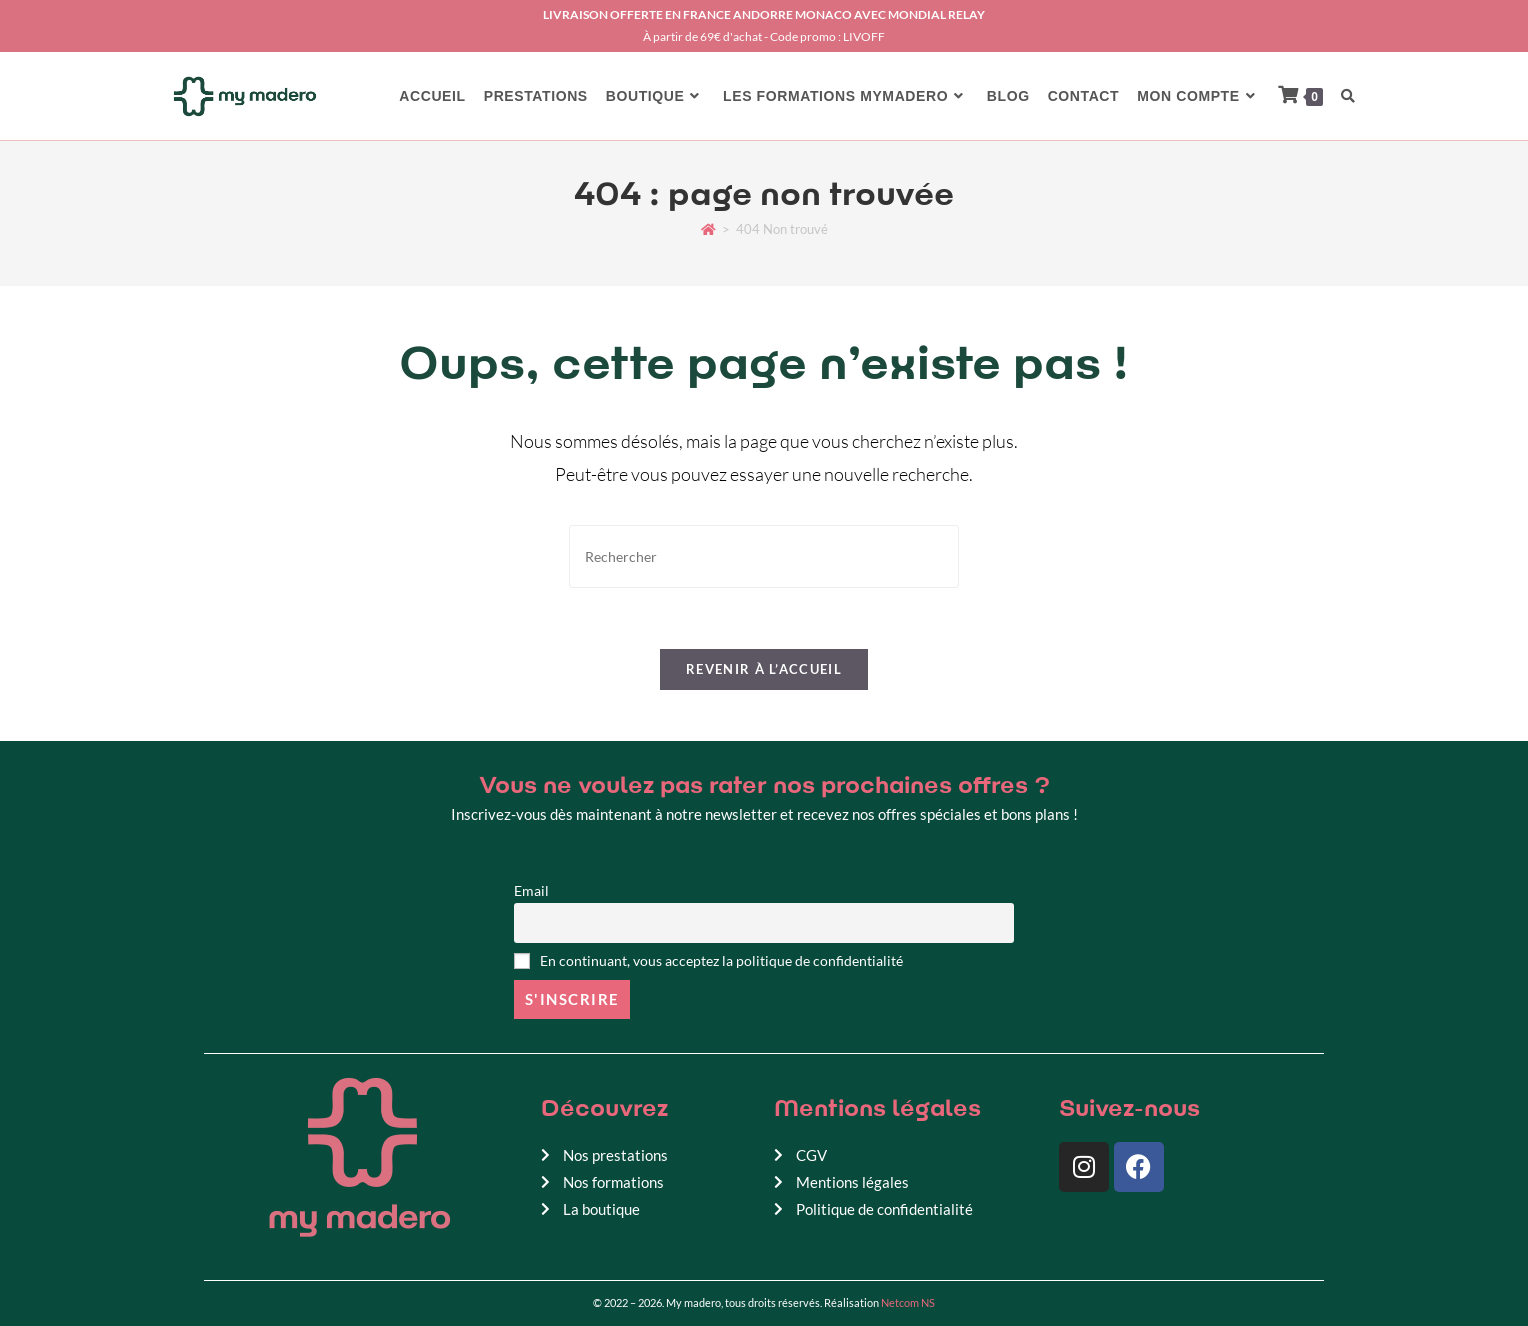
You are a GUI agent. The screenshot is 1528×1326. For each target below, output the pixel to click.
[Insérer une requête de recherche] (764, 556)
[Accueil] (708, 229)
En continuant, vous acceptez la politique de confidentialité (708, 961)
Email (531, 891)
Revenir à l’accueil (764, 669)
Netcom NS (908, 1302)
